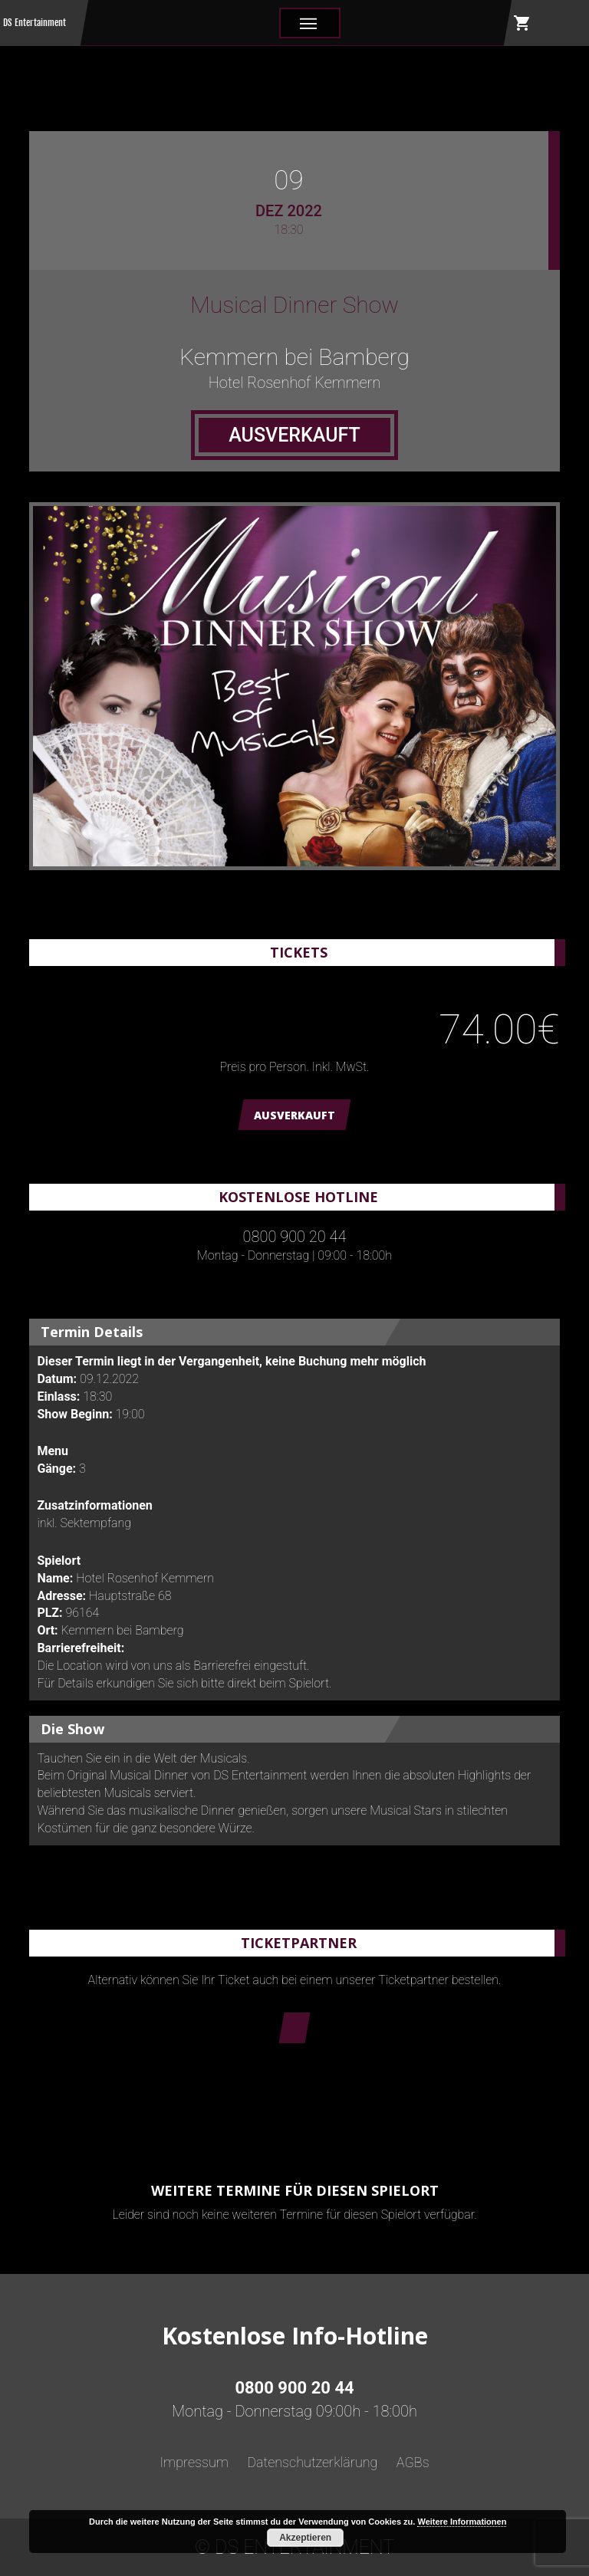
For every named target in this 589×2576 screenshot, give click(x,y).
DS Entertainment (34, 22)
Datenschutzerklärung (312, 2462)
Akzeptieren (305, 2537)
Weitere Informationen (461, 2521)
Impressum (194, 2462)
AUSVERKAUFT (294, 1115)
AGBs (413, 2462)
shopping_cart (522, 23)
